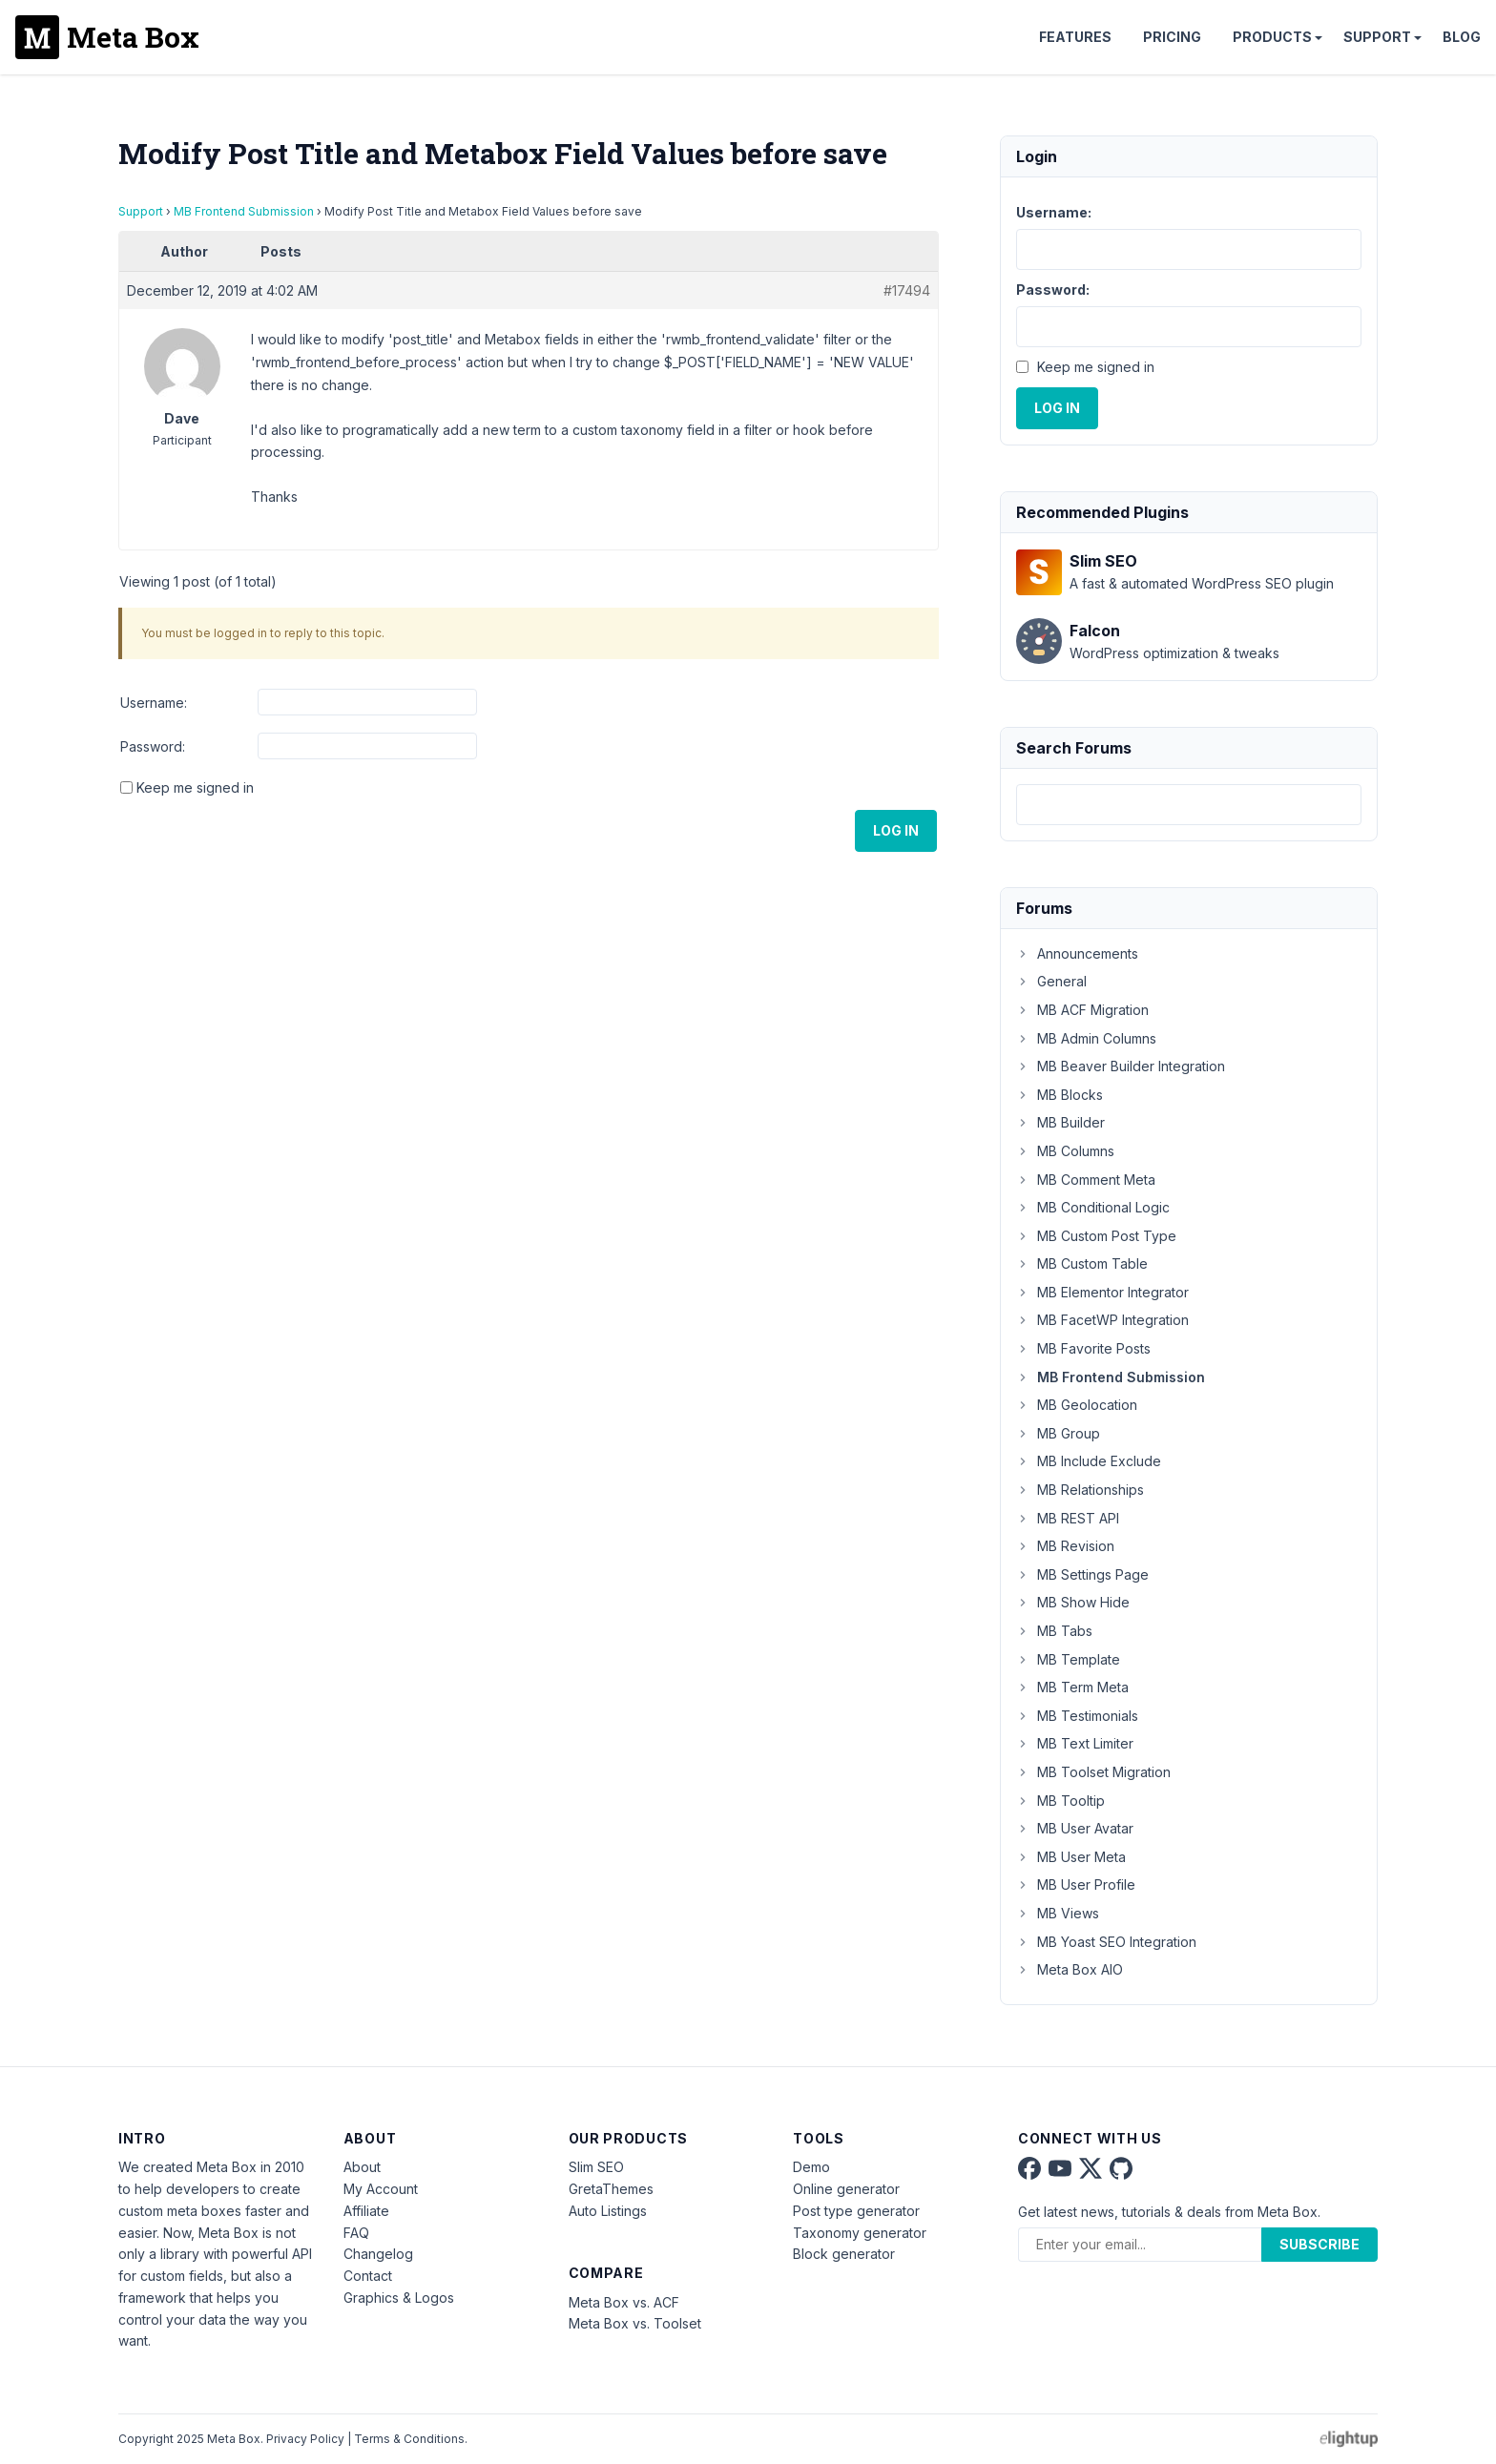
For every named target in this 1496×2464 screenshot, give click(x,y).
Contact (367, 2275)
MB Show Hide (1073, 1602)
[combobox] (1188, 804)
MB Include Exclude (1088, 1461)
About (362, 2167)
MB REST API (1067, 1518)
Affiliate (366, 2211)
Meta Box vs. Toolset (635, 2323)
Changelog (378, 2254)
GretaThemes (611, 2189)
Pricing (1172, 37)
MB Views (1057, 1913)
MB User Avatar (1074, 1828)
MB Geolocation (1076, 1405)
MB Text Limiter (1074, 1743)
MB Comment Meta (1085, 1179)
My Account (380, 2189)
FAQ (356, 2233)
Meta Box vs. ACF (624, 2302)
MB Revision (1065, 1546)
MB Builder (1060, 1122)
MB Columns (1065, 1151)
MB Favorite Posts (1083, 1348)
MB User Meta (1071, 1857)
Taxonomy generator (859, 2233)
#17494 (906, 290)
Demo (811, 2167)
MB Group (1058, 1433)
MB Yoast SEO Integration (1106, 1942)
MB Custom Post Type (1096, 1236)
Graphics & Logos (398, 2297)
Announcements (1077, 953)
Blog (1462, 37)
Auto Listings (608, 2211)
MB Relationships (1080, 1489)
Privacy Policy (305, 2439)
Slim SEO (596, 2167)
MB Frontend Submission (244, 211)
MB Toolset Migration (1093, 1772)
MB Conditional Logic (1093, 1207)
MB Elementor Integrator (1102, 1292)
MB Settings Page (1082, 1574)
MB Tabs (1054, 1631)
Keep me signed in (195, 787)
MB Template (1068, 1659)
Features (1075, 37)
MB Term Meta (1072, 1687)
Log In (896, 830)
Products (1272, 37)
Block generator (844, 2254)
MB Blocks (1059, 1095)
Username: (153, 702)
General (1051, 981)
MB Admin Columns (1086, 1038)
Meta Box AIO (1069, 1969)
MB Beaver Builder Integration (1120, 1066)
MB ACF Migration (1082, 1010)
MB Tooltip (1060, 1800)
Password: (152, 746)
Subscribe (1319, 2244)
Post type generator (856, 2211)
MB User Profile (1075, 1884)
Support (1377, 37)
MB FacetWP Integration (1102, 1320)
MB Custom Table (1082, 1263)
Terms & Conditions (409, 2439)
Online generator (846, 2189)
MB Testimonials (1077, 1716)
